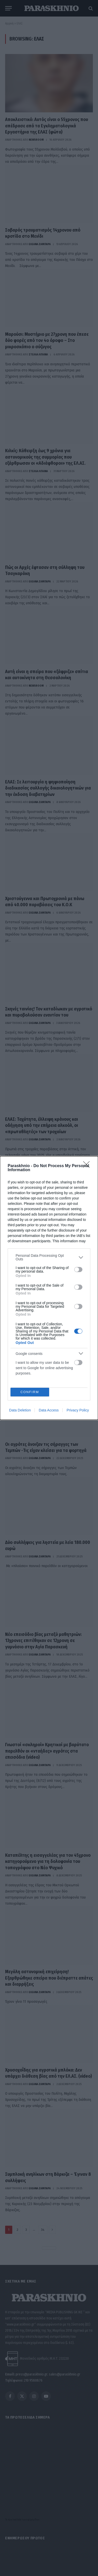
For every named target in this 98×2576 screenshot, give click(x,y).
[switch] (78, 1269)
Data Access (49, 1410)
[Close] (88, 1166)
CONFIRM (29, 1392)
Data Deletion (20, 1410)
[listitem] (49, 1257)
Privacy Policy (78, 1410)
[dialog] (49, 1288)
